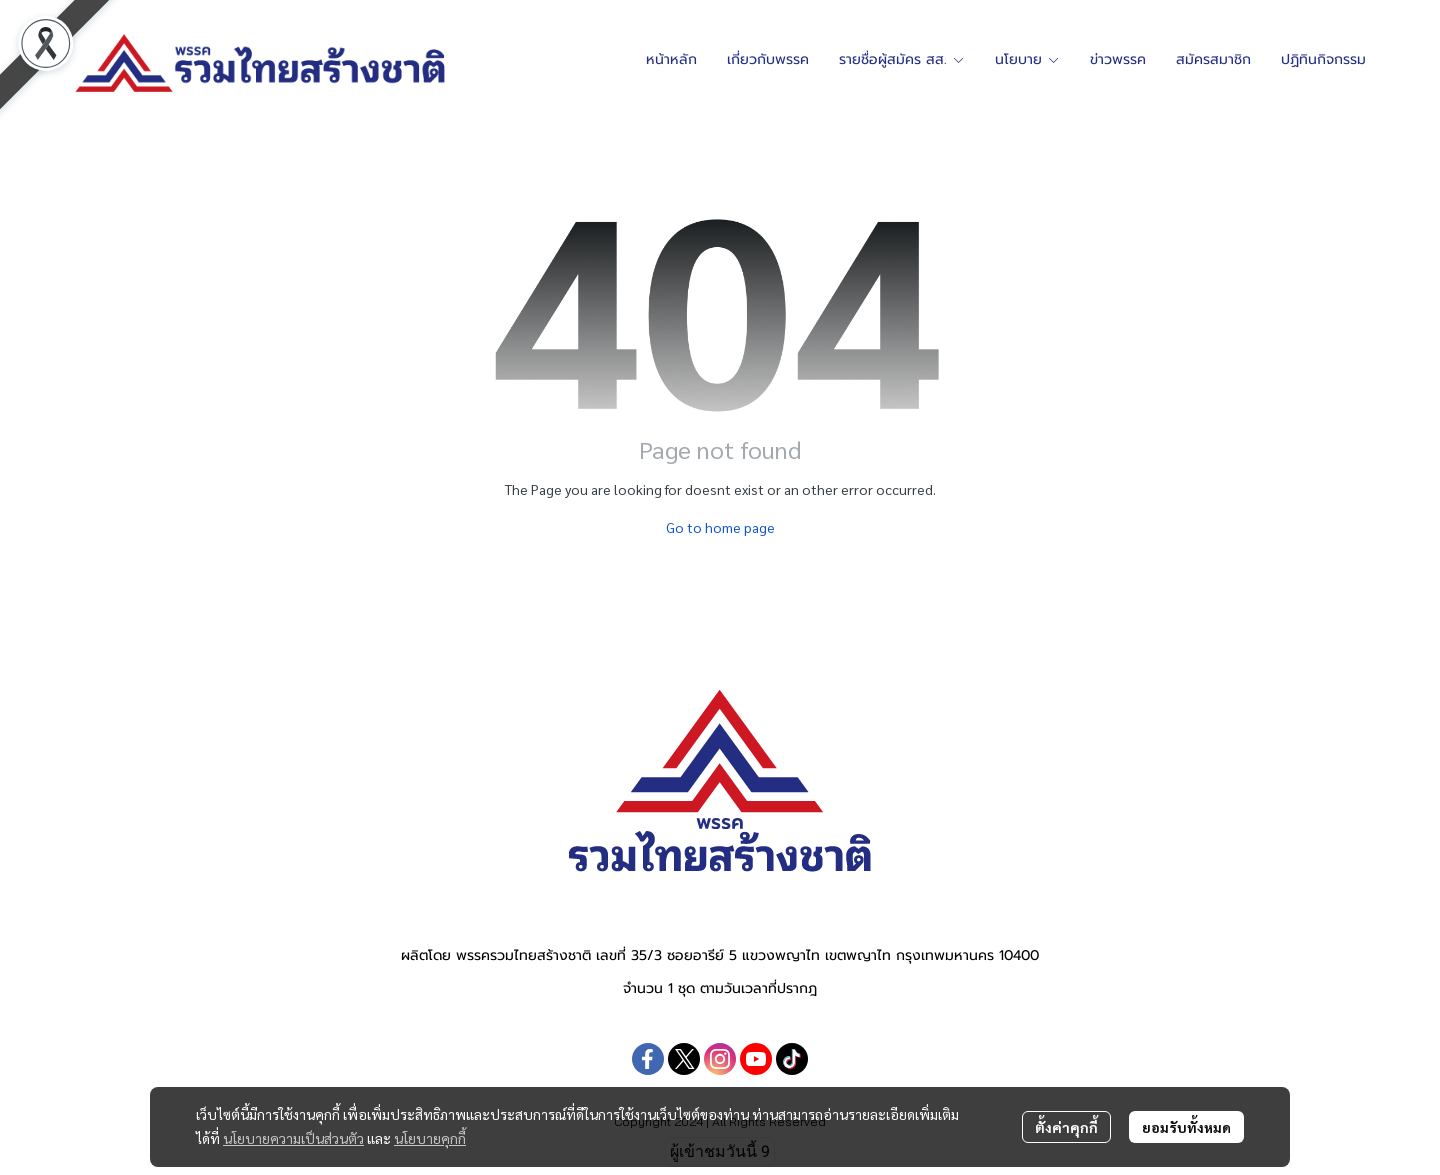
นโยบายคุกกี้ (430, 1138)
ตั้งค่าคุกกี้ (1066, 1127)
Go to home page (720, 527)
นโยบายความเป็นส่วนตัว (293, 1138)
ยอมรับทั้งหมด (1186, 1127)
